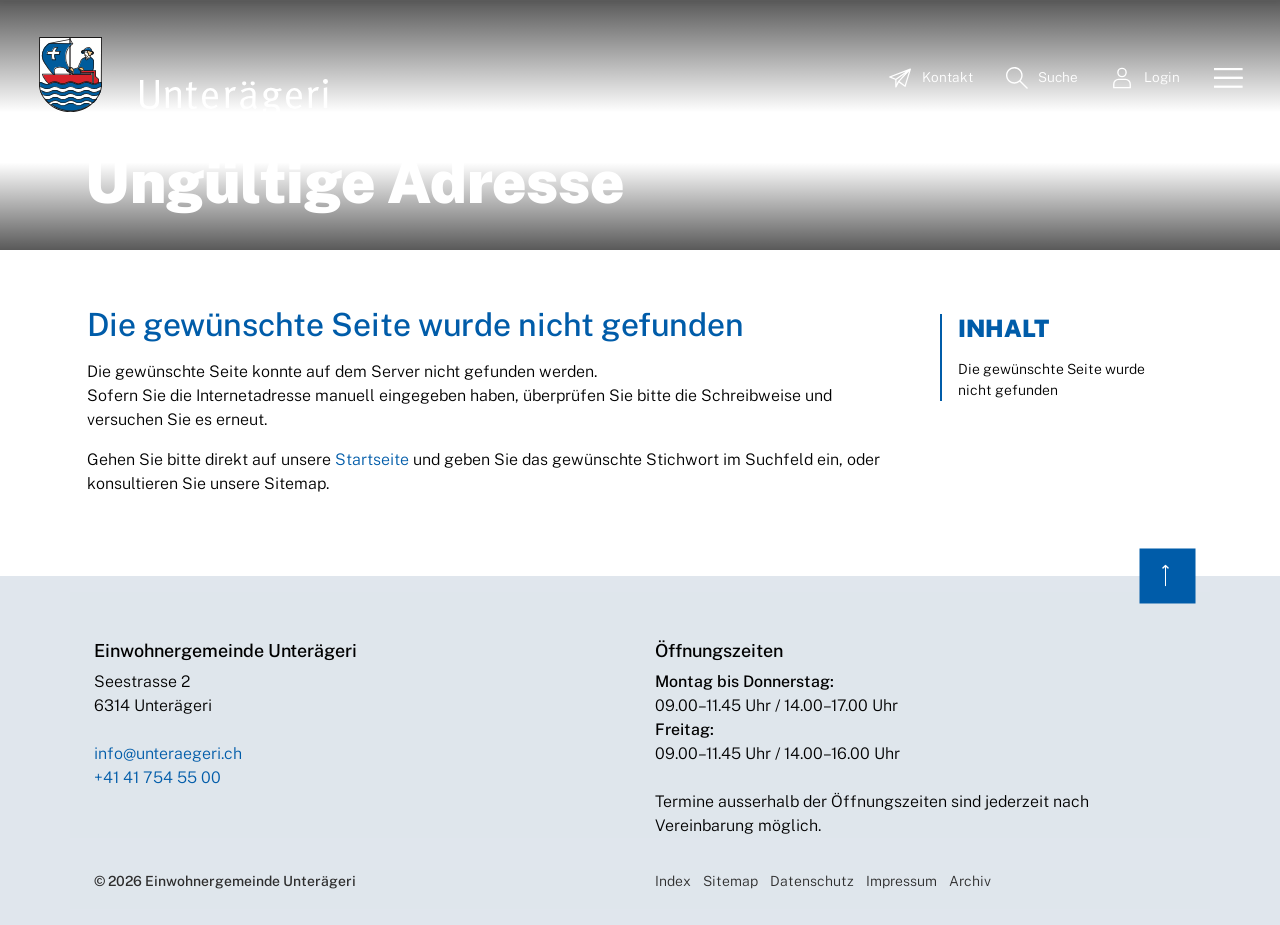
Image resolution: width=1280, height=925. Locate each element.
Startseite (372, 459)
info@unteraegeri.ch (168, 753)
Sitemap (730, 881)
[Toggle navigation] (1221, 79)
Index (673, 881)
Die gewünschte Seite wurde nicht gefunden (1051, 379)
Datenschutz (812, 881)
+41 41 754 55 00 (157, 777)
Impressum (901, 881)
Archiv (970, 881)
